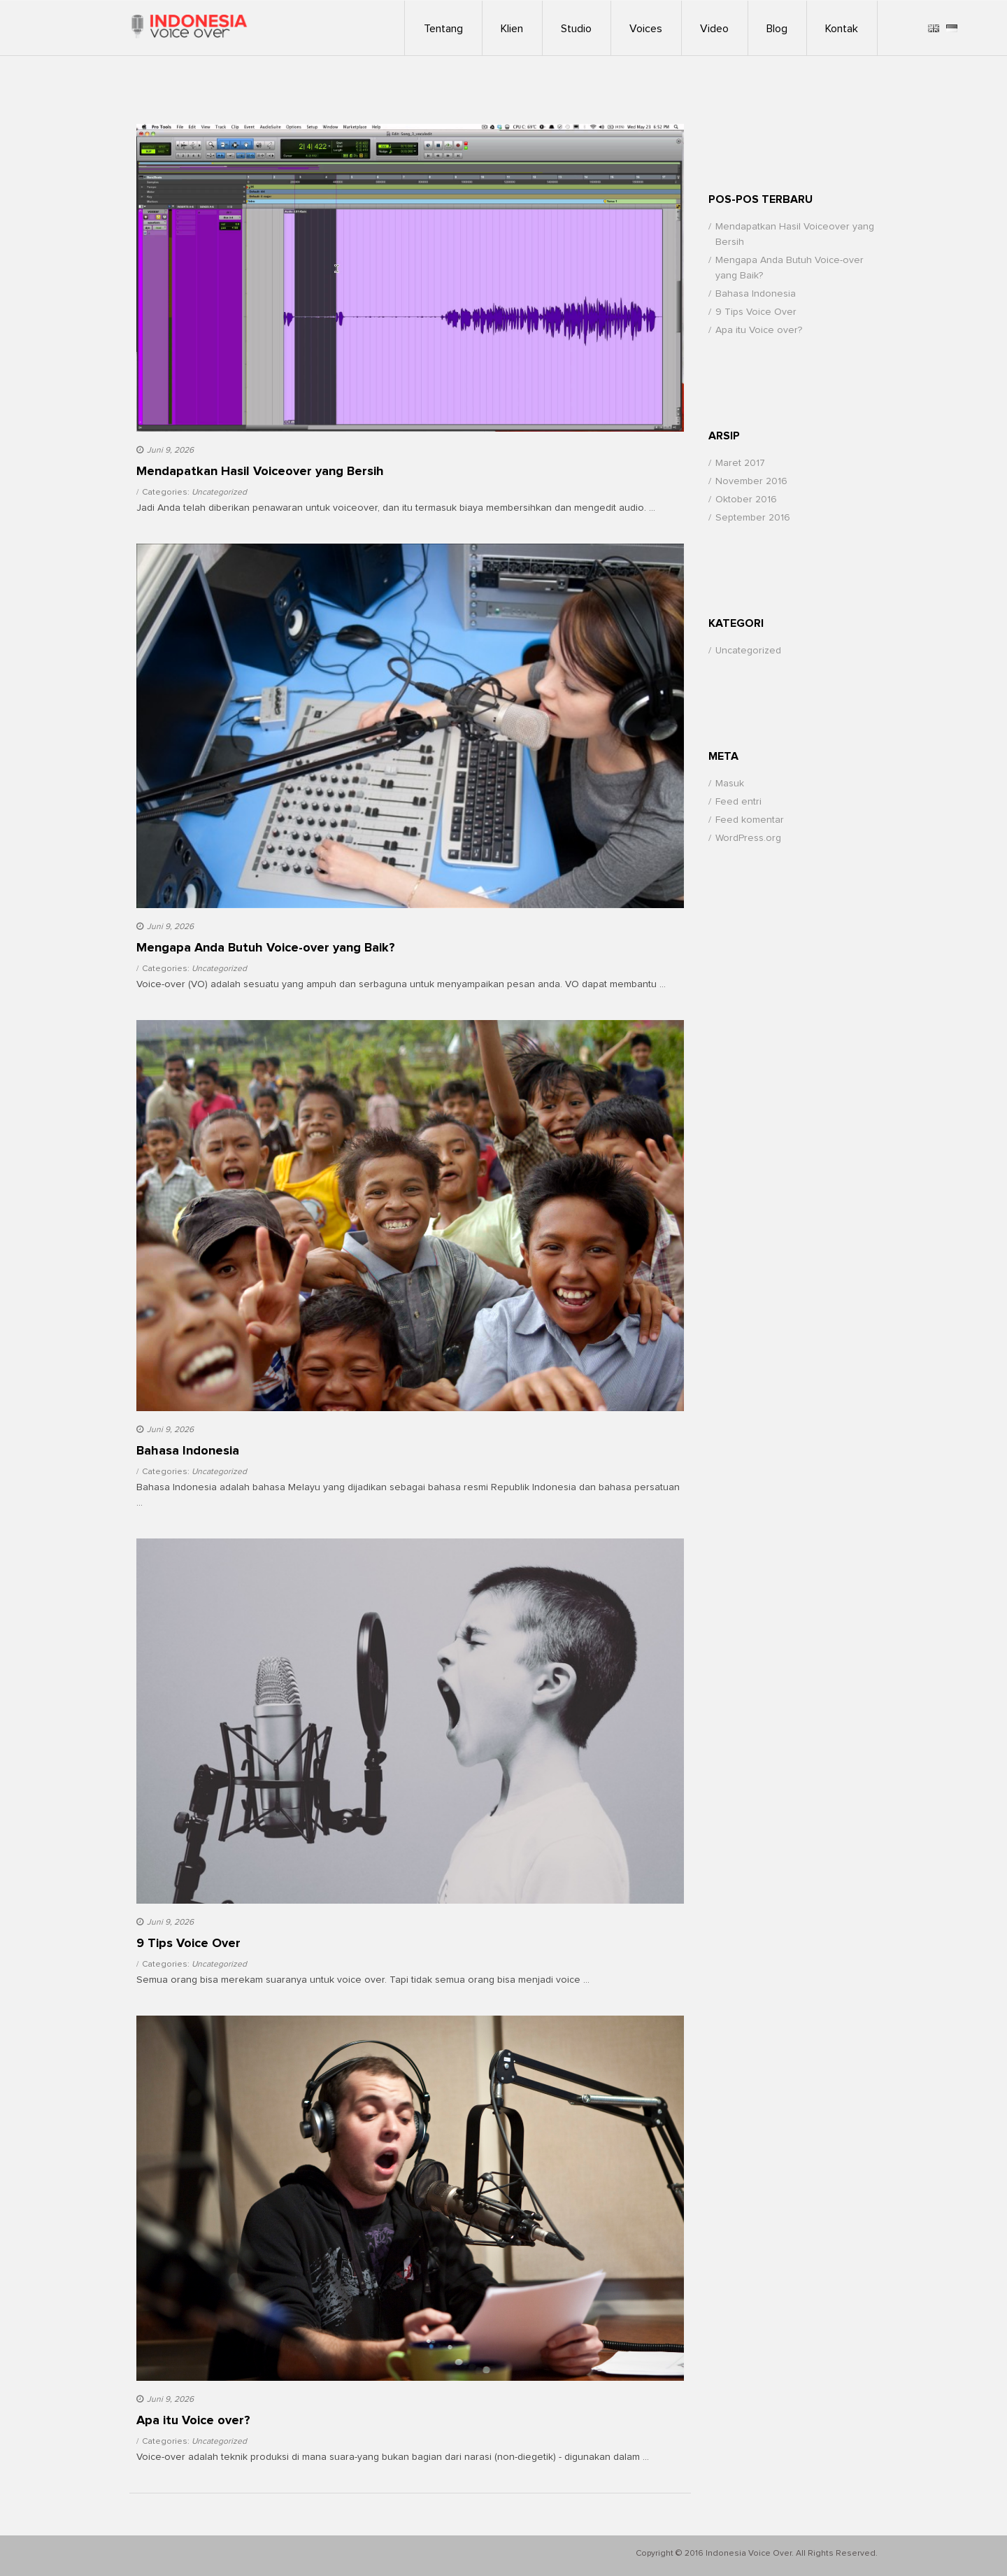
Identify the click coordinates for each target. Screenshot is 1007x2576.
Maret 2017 (740, 463)
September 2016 (752, 518)
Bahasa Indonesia (755, 294)
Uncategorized (219, 492)
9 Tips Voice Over (756, 312)
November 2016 (751, 481)
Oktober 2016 (746, 499)
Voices (645, 28)
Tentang (443, 28)
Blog (776, 28)
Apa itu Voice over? (758, 330)
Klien (512, 28)
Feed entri (738, 802)
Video (714, 28)
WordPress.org (748, 838)
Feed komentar (749, 820)
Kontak (841, 28)
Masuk (729, 783)
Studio (576, 28)
